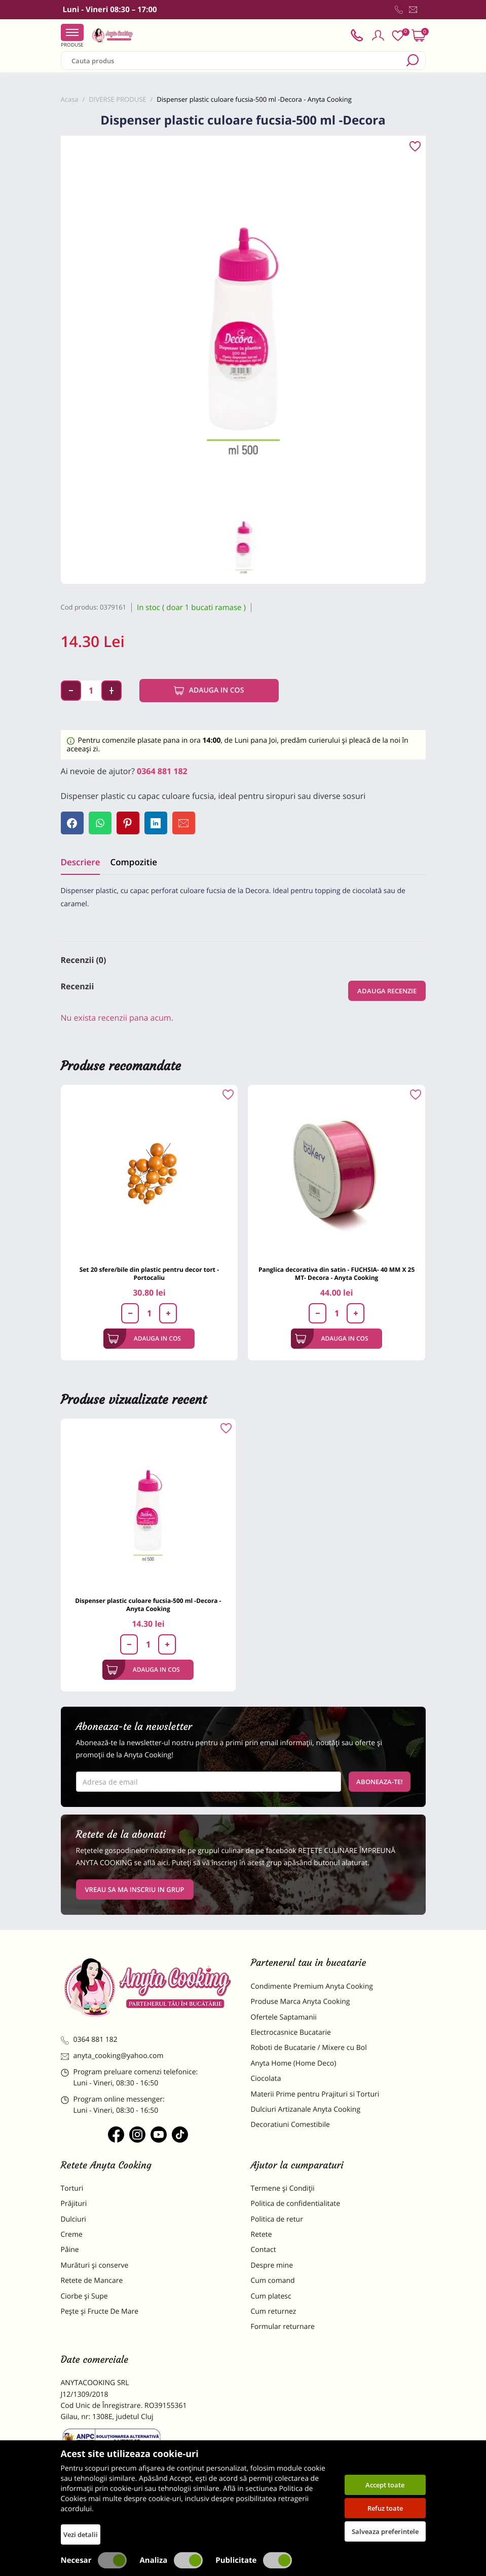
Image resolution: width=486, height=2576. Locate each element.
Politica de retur (277, 2219)
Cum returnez (273, 2311)
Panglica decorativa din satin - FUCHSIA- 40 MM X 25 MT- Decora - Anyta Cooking (336, 1273)
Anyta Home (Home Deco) (294, 2063)
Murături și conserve (95, 2265)
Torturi (72, 2188)
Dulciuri (73, 2219)
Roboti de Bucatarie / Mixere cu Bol (309, 2047)
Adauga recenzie (387, 990)
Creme (72, 2234)
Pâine (70, 2250)
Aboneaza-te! (379, 1781)
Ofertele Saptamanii (284, 2017)
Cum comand (273, 2280)
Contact (263, 2250)
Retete (261, 2234)
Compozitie (133, 862)
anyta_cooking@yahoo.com (112, 2056)
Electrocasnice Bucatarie (291, 2032)
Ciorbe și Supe (84, 2296)
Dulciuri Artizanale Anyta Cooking (306, 2109)
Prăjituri (74, 2203)
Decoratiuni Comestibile (290, 2124)
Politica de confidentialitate (296, 2203)
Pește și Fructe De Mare (100, 2311)
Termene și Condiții (283, 2188)
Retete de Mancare (92, 2280)
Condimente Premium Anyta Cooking (312, 1986)
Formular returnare (283, 2326)
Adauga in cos (209, 691)
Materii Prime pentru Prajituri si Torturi (315, 2094)
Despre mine (272, 2265)
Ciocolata (266, 2078)
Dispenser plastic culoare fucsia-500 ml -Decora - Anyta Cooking (148, 1604)
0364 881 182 (162, 771)
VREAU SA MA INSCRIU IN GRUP (134, 1889)
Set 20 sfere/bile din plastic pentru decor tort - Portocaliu (149, 1273)
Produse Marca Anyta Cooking (300, 2001)
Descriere (80, 862)
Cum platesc (271, 2296)
